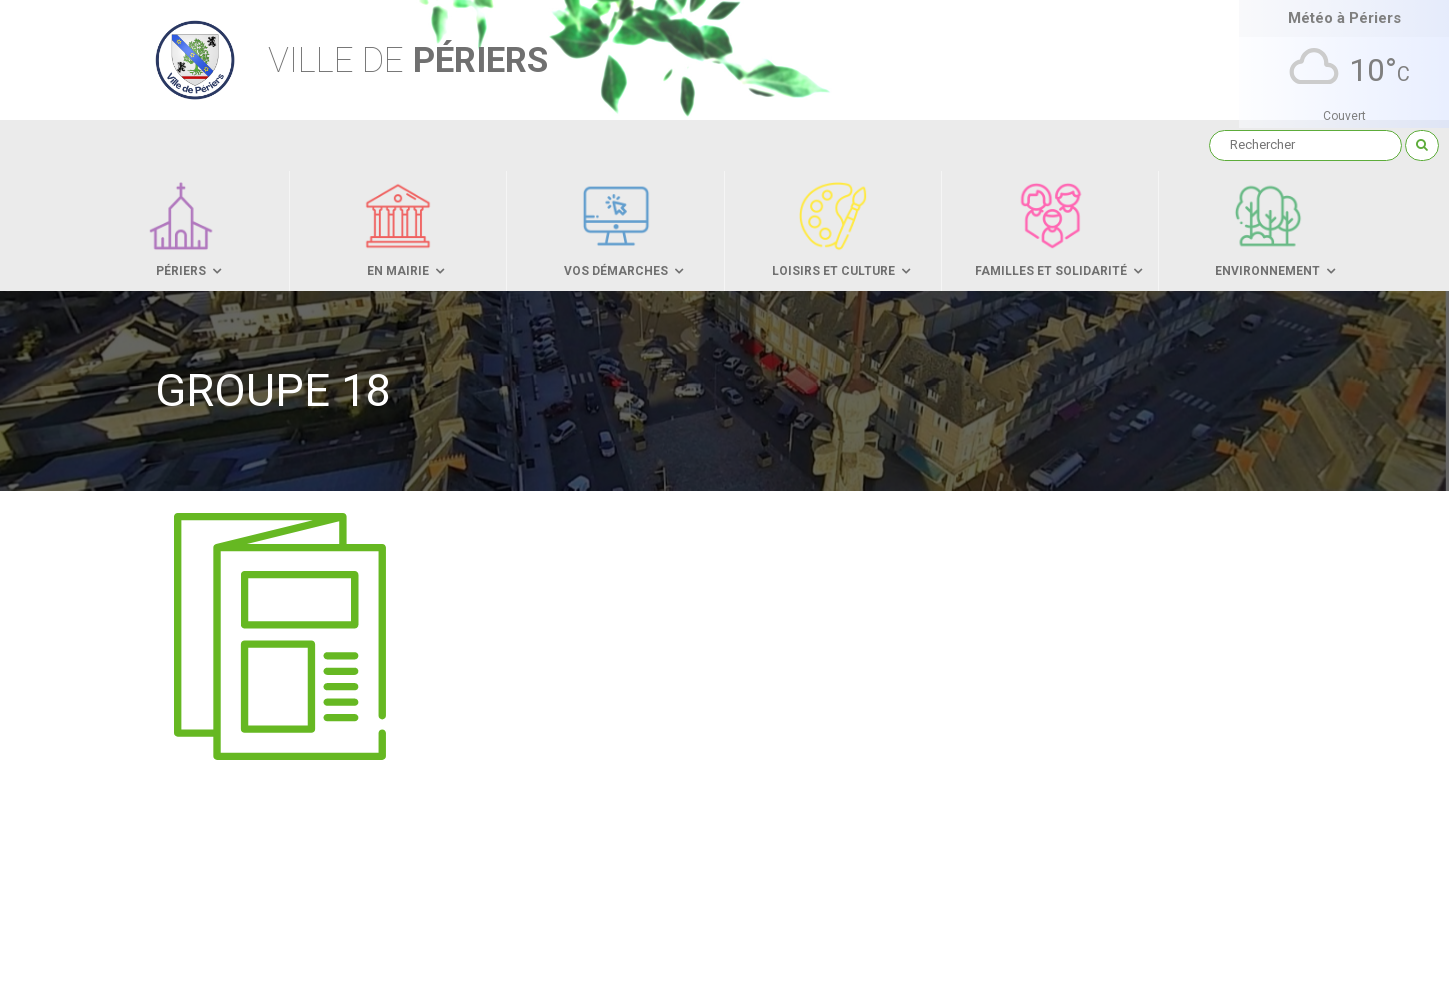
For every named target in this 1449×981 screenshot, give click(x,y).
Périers (408, 60)
